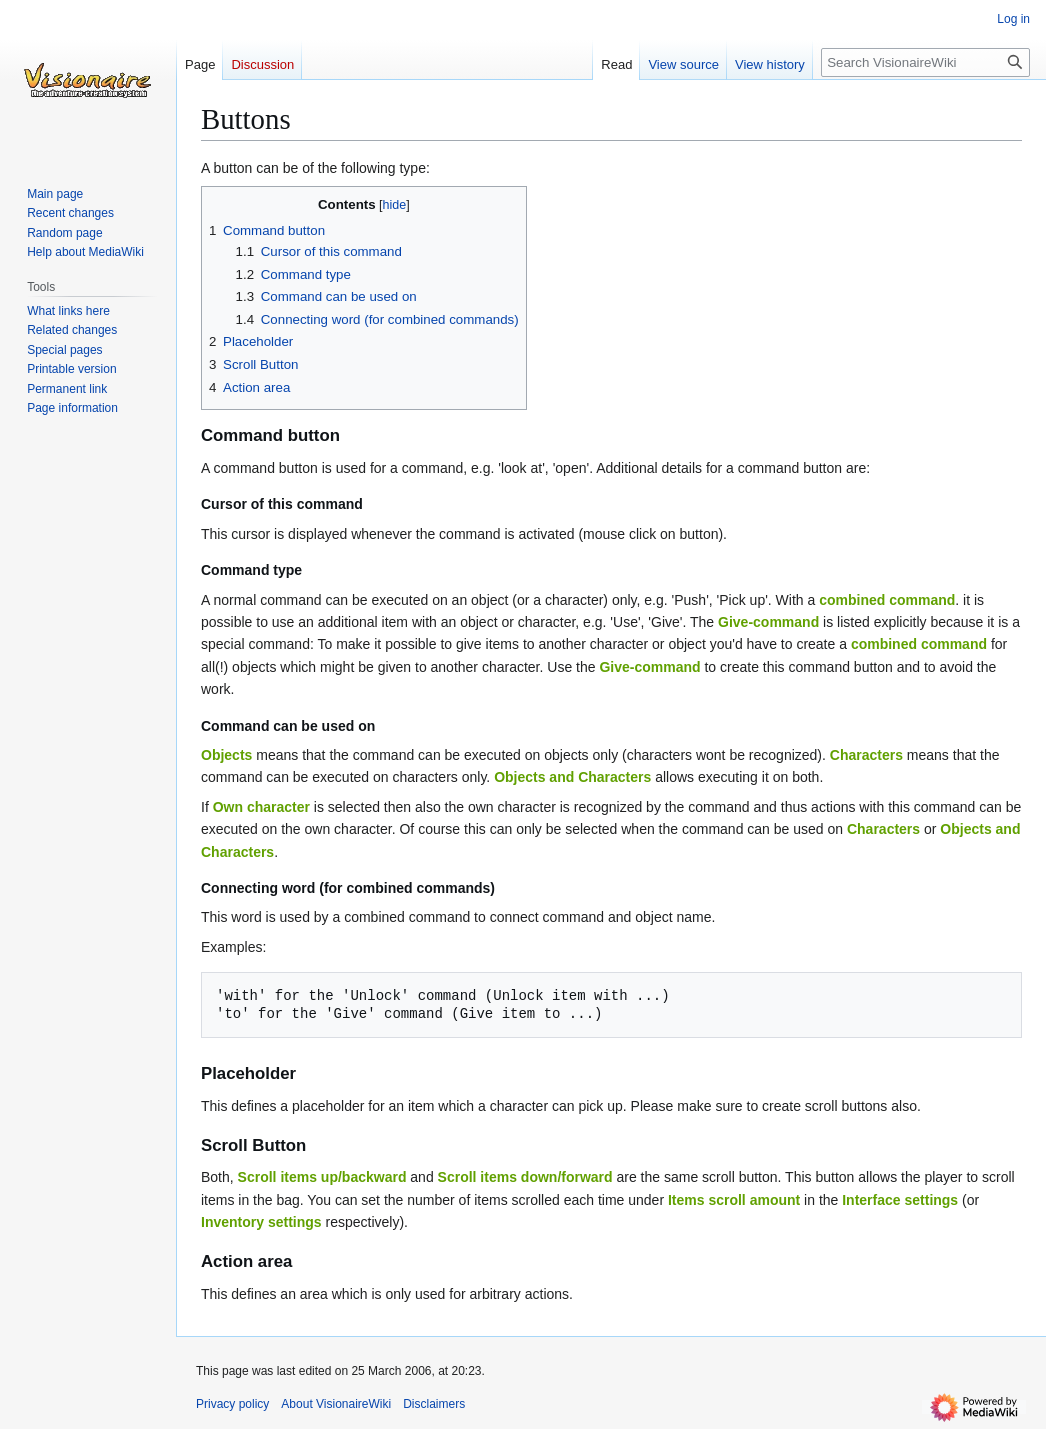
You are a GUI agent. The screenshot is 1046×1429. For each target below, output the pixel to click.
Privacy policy (232, 1404)
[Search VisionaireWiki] (925, 62)
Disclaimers (434, 1404)
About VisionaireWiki (336, 1404)
